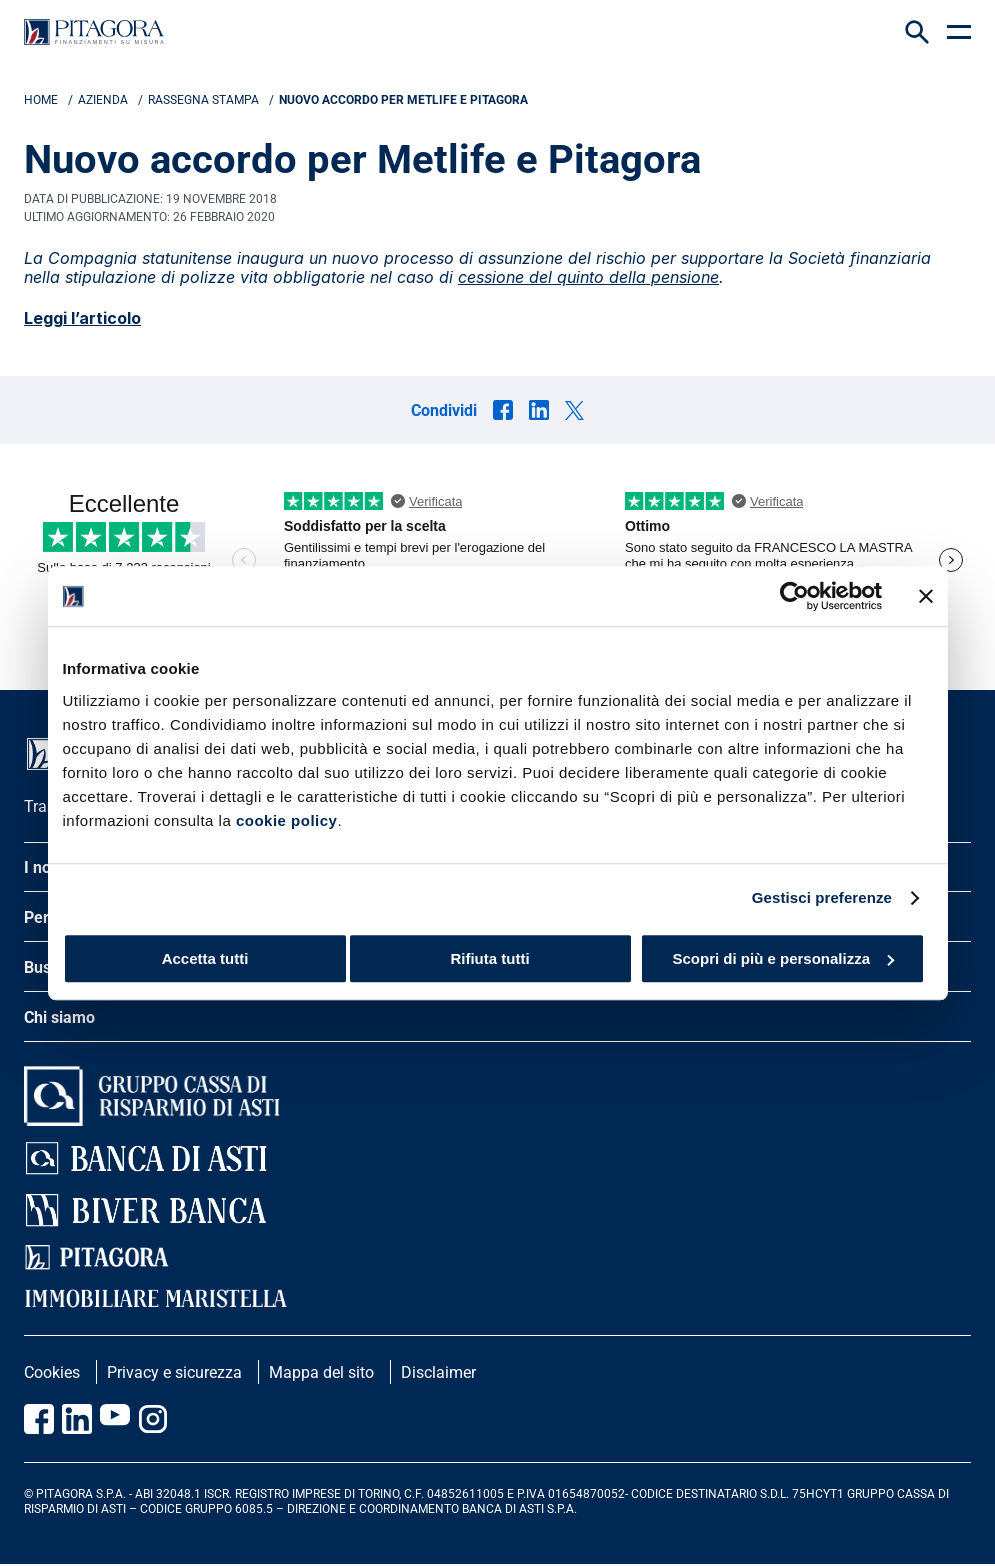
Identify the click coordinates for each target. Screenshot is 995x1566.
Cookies (52, 1372)
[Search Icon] (917, 32)
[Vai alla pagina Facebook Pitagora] (39, 1419)
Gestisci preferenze (822, 897)
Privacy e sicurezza (174, 1372)
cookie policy (287, 820)
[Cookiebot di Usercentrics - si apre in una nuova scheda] (794, 596)
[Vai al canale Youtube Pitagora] (115, 1419)
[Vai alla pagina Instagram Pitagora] (153, 1419)
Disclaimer (438, 1372)
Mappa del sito (321, 1372)
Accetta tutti (205, 958)
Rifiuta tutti (489, 958)
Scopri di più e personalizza (783, 958)
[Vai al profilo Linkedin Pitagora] (77, 1419)
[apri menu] (959, 32)
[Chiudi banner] (926, 596)
